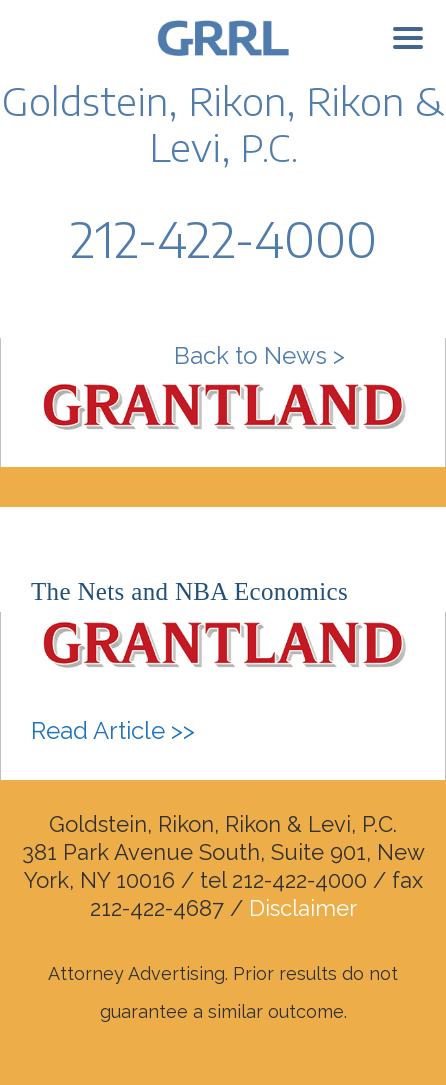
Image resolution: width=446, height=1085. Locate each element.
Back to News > (259, 355)
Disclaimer (303, 908)
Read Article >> (113, 730)
